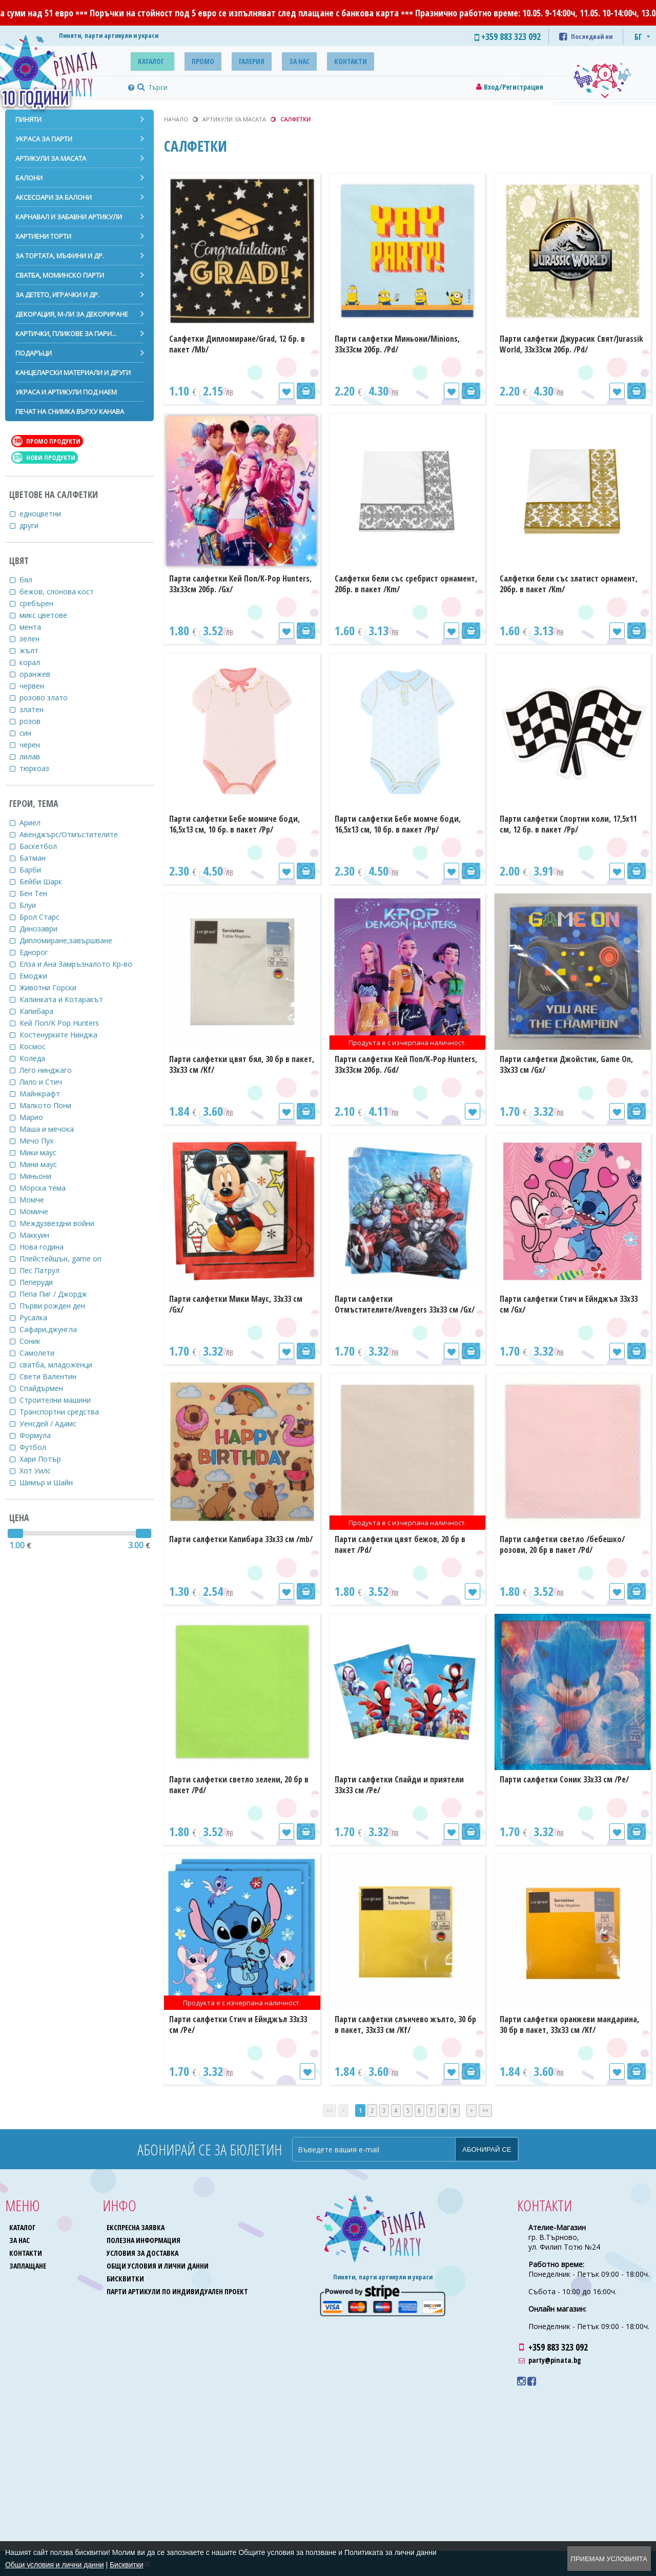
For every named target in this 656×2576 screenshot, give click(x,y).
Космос (38, 1046)
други (35, 525)
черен (36, 745)
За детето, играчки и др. (57, 294)
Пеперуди (42, 1282)
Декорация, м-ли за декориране (71, 314)
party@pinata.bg (554, 2360)
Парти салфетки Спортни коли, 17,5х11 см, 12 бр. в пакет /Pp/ (568, 824)
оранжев (41, 674)
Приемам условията (609, 2559)
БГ (638, 37)
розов (36, 721)
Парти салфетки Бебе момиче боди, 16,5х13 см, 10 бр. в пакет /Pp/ (234, 824)
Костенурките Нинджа (64, 1035)
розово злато (49, 697)
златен (37, 709)
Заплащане (28, 2266)
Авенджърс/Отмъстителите (75, 834)
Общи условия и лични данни (159, 2266)
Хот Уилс (41, 1471)
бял (32, 580)
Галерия (239, 60)
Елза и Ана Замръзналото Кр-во (82, 964)
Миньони (41, 1176)
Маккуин (40, 1235)
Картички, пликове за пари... (65, 333)
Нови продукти (43, 457)
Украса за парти (43, 138)
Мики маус (44, 1152)
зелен (35, 638)
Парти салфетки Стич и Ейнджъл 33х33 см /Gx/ (569, 1304)
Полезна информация (144, 2240)
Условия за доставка (143, 2253)
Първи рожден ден (58, 1306)
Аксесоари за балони (53, 197)
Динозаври (44, 928)
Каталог (148, 60)
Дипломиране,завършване (72, 940)
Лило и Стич (47, 1082)
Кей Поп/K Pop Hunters (65, 1023)
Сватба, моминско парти (59, 275)
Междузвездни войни (63, 1223)
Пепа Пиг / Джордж (59, 1294)
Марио (37, 1117)
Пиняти (28, 119)
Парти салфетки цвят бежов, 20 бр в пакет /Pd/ (400, 1544)
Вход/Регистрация (513, 87)
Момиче (40, 1211)
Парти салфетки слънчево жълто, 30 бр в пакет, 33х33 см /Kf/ (405, 2024)
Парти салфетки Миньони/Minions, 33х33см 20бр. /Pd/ (397, 344)
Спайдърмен (47, 1388)
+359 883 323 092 (558, 2347)
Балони (29, 177)
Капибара (42, 1011)
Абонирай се (486, 2149)
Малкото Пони (51, 1105)
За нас (281, 60)
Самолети (43, 1353)
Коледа (38, 1058)
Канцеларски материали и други (73, 372)
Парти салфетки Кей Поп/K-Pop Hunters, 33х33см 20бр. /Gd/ (406, 1064)
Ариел (36, 822)
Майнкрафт (46, 1093)
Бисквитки (126, 2278)
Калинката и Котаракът (67, 999)
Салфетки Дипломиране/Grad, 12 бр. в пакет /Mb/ (237, 344)
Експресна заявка (137, 2227)
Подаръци (33, 353)
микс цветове (49, 615)
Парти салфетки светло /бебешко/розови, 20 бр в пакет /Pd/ (562, 1544)
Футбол (39, 1447)
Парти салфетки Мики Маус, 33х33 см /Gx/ (235, 1304)
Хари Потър (46, 1459)
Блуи (34, 905)
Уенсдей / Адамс (54, 1423)
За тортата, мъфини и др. (59, 255)
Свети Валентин (54, 1376)
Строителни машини (61, 1400)
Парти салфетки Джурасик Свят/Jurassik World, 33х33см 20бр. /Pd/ (571, 344)
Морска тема (48, 1188)
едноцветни (46, 513)
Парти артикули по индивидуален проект (178, 2291)
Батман (38, 858)
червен (38, 686)
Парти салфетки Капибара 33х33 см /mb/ (241, 1539)
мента (36, 627)
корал (36, 662)
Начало (176, 119)
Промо (195, 60)
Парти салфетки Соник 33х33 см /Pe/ (564, 1779)
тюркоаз (40, 768)
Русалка (39, 1317)
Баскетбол (44, 846)
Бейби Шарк (47, 881)
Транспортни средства (65, 1412)
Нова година (47, 1247)
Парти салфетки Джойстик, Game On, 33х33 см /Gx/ (566, 1064)
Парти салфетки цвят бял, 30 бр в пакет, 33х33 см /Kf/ (241, 1064)
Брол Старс (45, 917)
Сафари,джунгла (54, 1329)
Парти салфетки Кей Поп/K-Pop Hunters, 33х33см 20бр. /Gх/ (240, 584)
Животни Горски (54, 987)
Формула (41, 1435)
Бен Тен (39, 893)
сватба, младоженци (62, 1364)
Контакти (327, 60)
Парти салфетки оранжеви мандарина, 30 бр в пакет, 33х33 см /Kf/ (569, 2024)
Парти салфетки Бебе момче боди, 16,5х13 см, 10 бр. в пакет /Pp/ (398, 824)
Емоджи (39, 976)
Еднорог (40, 952)
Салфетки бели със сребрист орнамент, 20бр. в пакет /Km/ (406, 584)
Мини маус (44, 1164)
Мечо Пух (42, 1141)
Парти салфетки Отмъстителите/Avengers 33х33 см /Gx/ (405, 1304)
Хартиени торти (43, 236)
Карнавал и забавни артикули (68, 216)
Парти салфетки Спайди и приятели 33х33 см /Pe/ (399, 1785)
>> (485, 2110)
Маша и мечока (53, 1129)
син (31, 733)
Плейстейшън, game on (66, 1258)
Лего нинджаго (52, 1070)
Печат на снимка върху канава (69, 411)
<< (329, 2110)
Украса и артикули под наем (66, 392)
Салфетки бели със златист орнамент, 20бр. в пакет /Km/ (569, 584)
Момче (38, 1199)
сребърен (42, 603)
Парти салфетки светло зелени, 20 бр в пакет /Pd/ (239, 1785)
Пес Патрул (45, 1270)
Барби (36, 870)
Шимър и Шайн (52, 1482)
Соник (36, 1341)
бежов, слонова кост (63, 591)
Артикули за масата (50, 158)
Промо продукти (46, 441)
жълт (35, 650)
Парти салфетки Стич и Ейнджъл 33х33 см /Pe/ (238, 2024)
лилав (36, 756)
